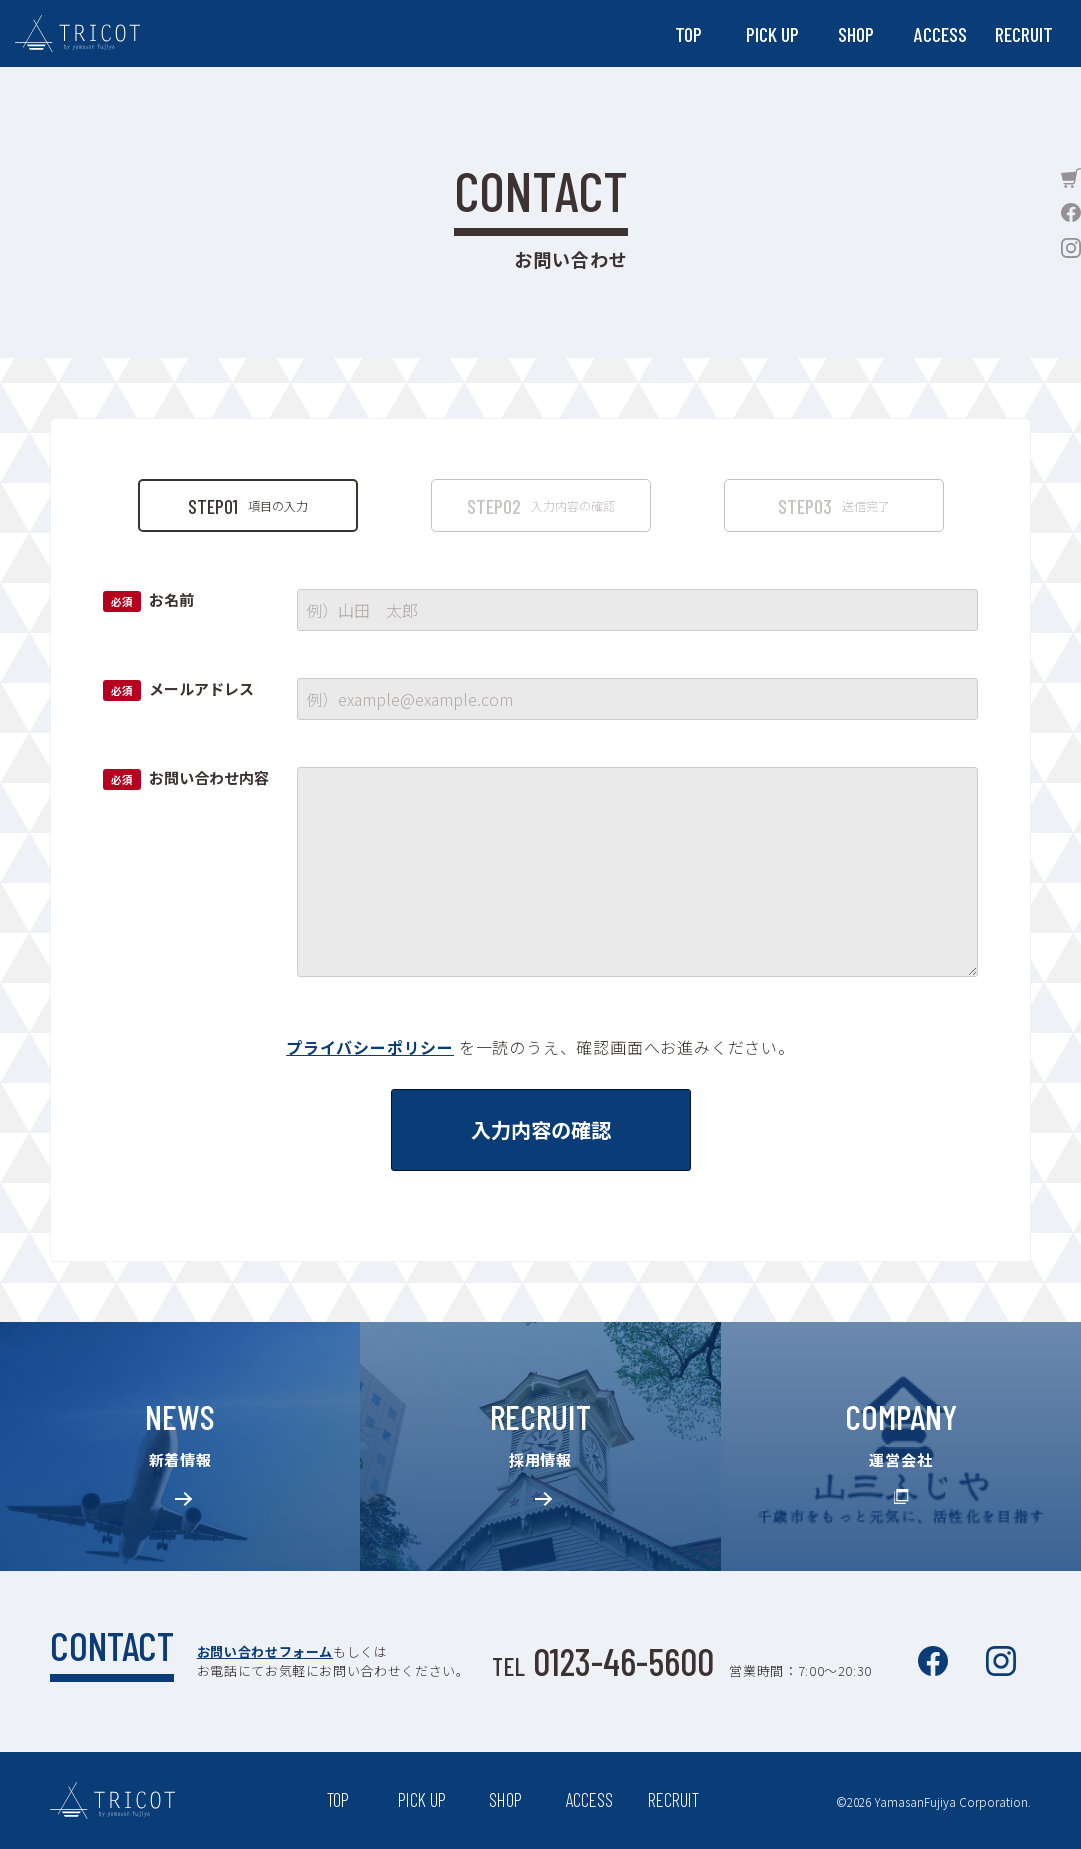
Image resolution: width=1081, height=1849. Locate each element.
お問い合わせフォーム (263, 1651)
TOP (688, 34)
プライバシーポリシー (370, 1047)
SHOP (856, 34)
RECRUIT (1024, 34)
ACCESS (940, 34)
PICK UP (772, 34)
